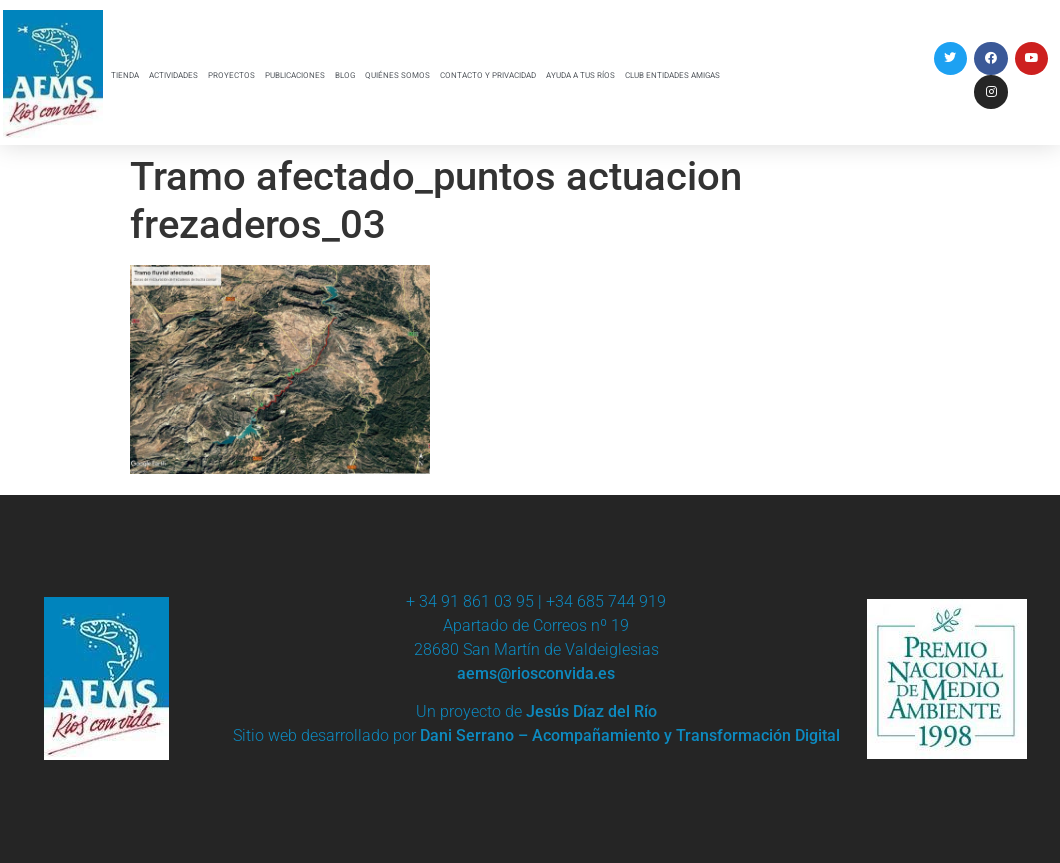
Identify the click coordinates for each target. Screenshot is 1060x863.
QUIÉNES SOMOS (397, 75)
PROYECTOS (231, 75)
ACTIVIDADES (173, 75)
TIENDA (125, 75)
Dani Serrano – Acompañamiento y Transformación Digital (630, 735)
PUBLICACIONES (295, 75)
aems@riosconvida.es (536, 673)
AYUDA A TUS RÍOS (580, 75)
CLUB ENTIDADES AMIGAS (672, 75)
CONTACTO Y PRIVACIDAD (488, 75)
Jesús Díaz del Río (591, 711)
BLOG (345, 75)
